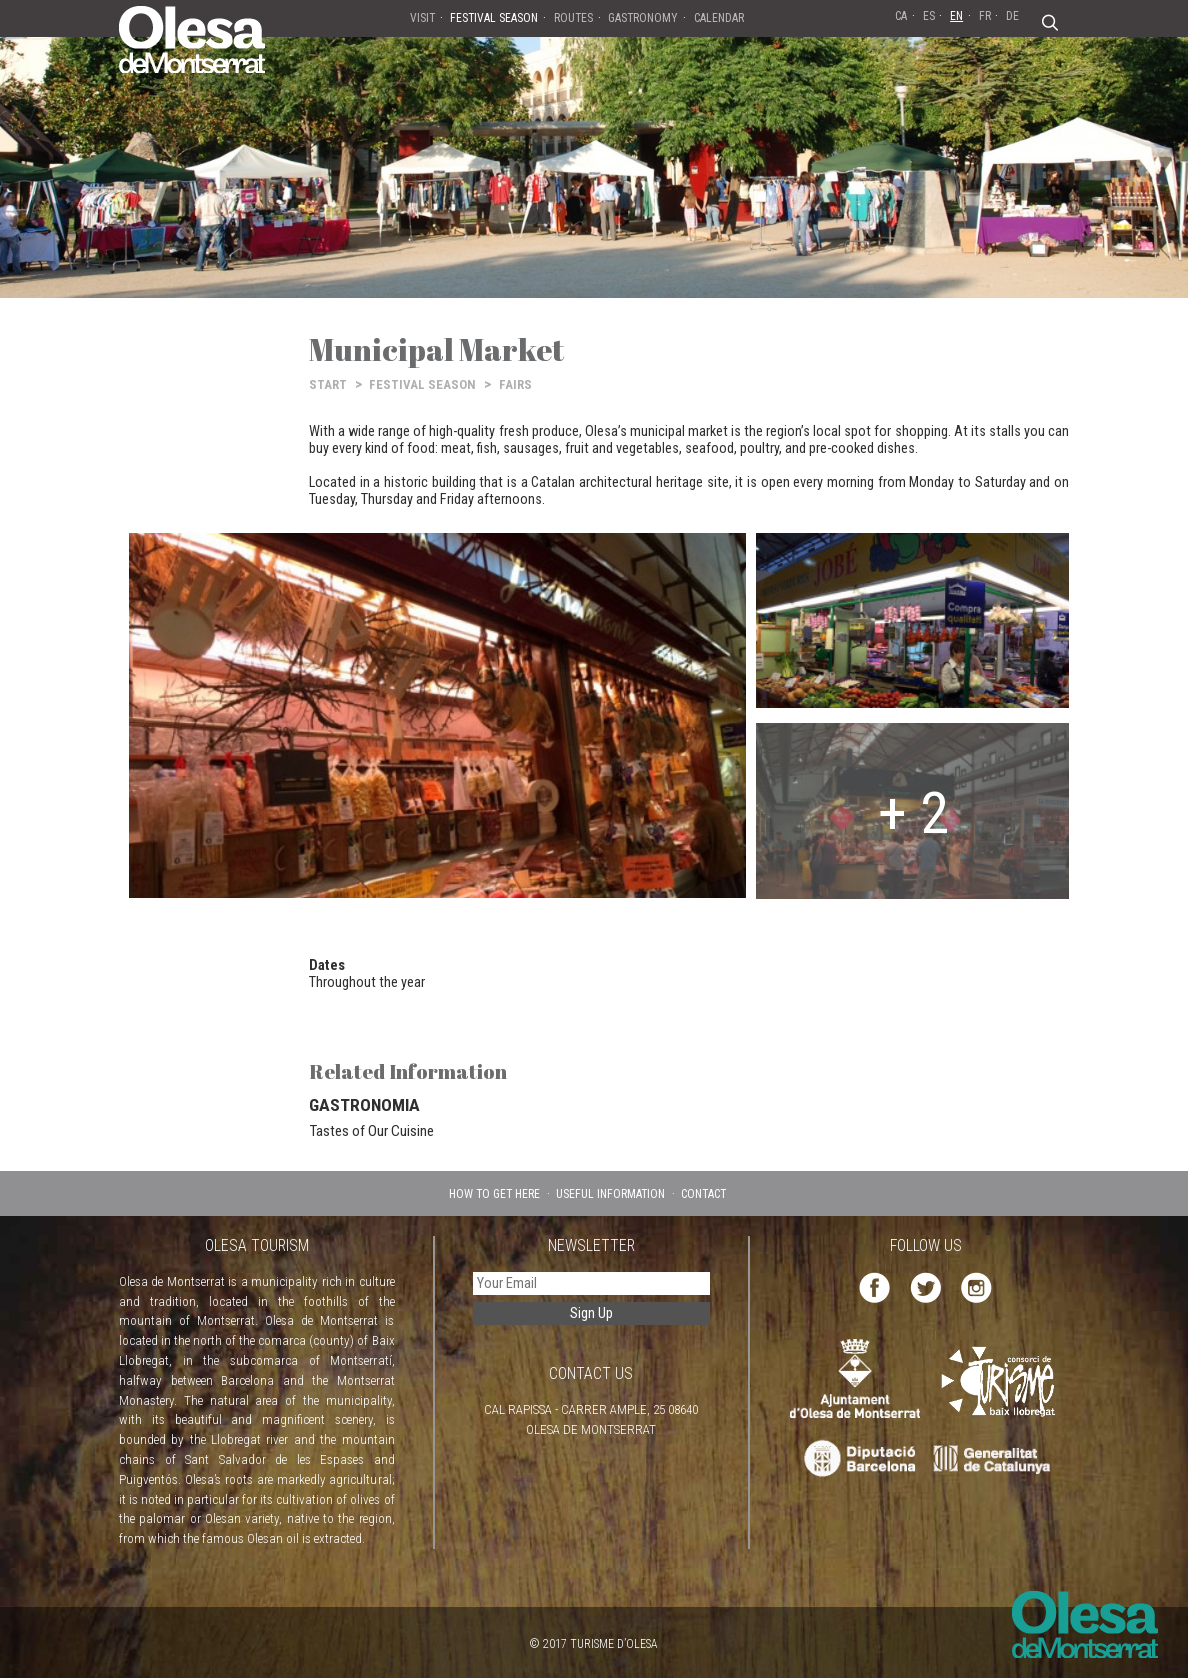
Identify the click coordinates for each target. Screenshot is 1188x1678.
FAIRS (515, 384)
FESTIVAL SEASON (422, 384)
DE (1012, 16)
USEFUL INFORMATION (610, 1194)
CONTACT (703, 1194)
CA (901, 16)
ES (929, 16)
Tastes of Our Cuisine (371, 1131)
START (328, 384)
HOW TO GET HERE (494, 1194)
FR (985, 16)
